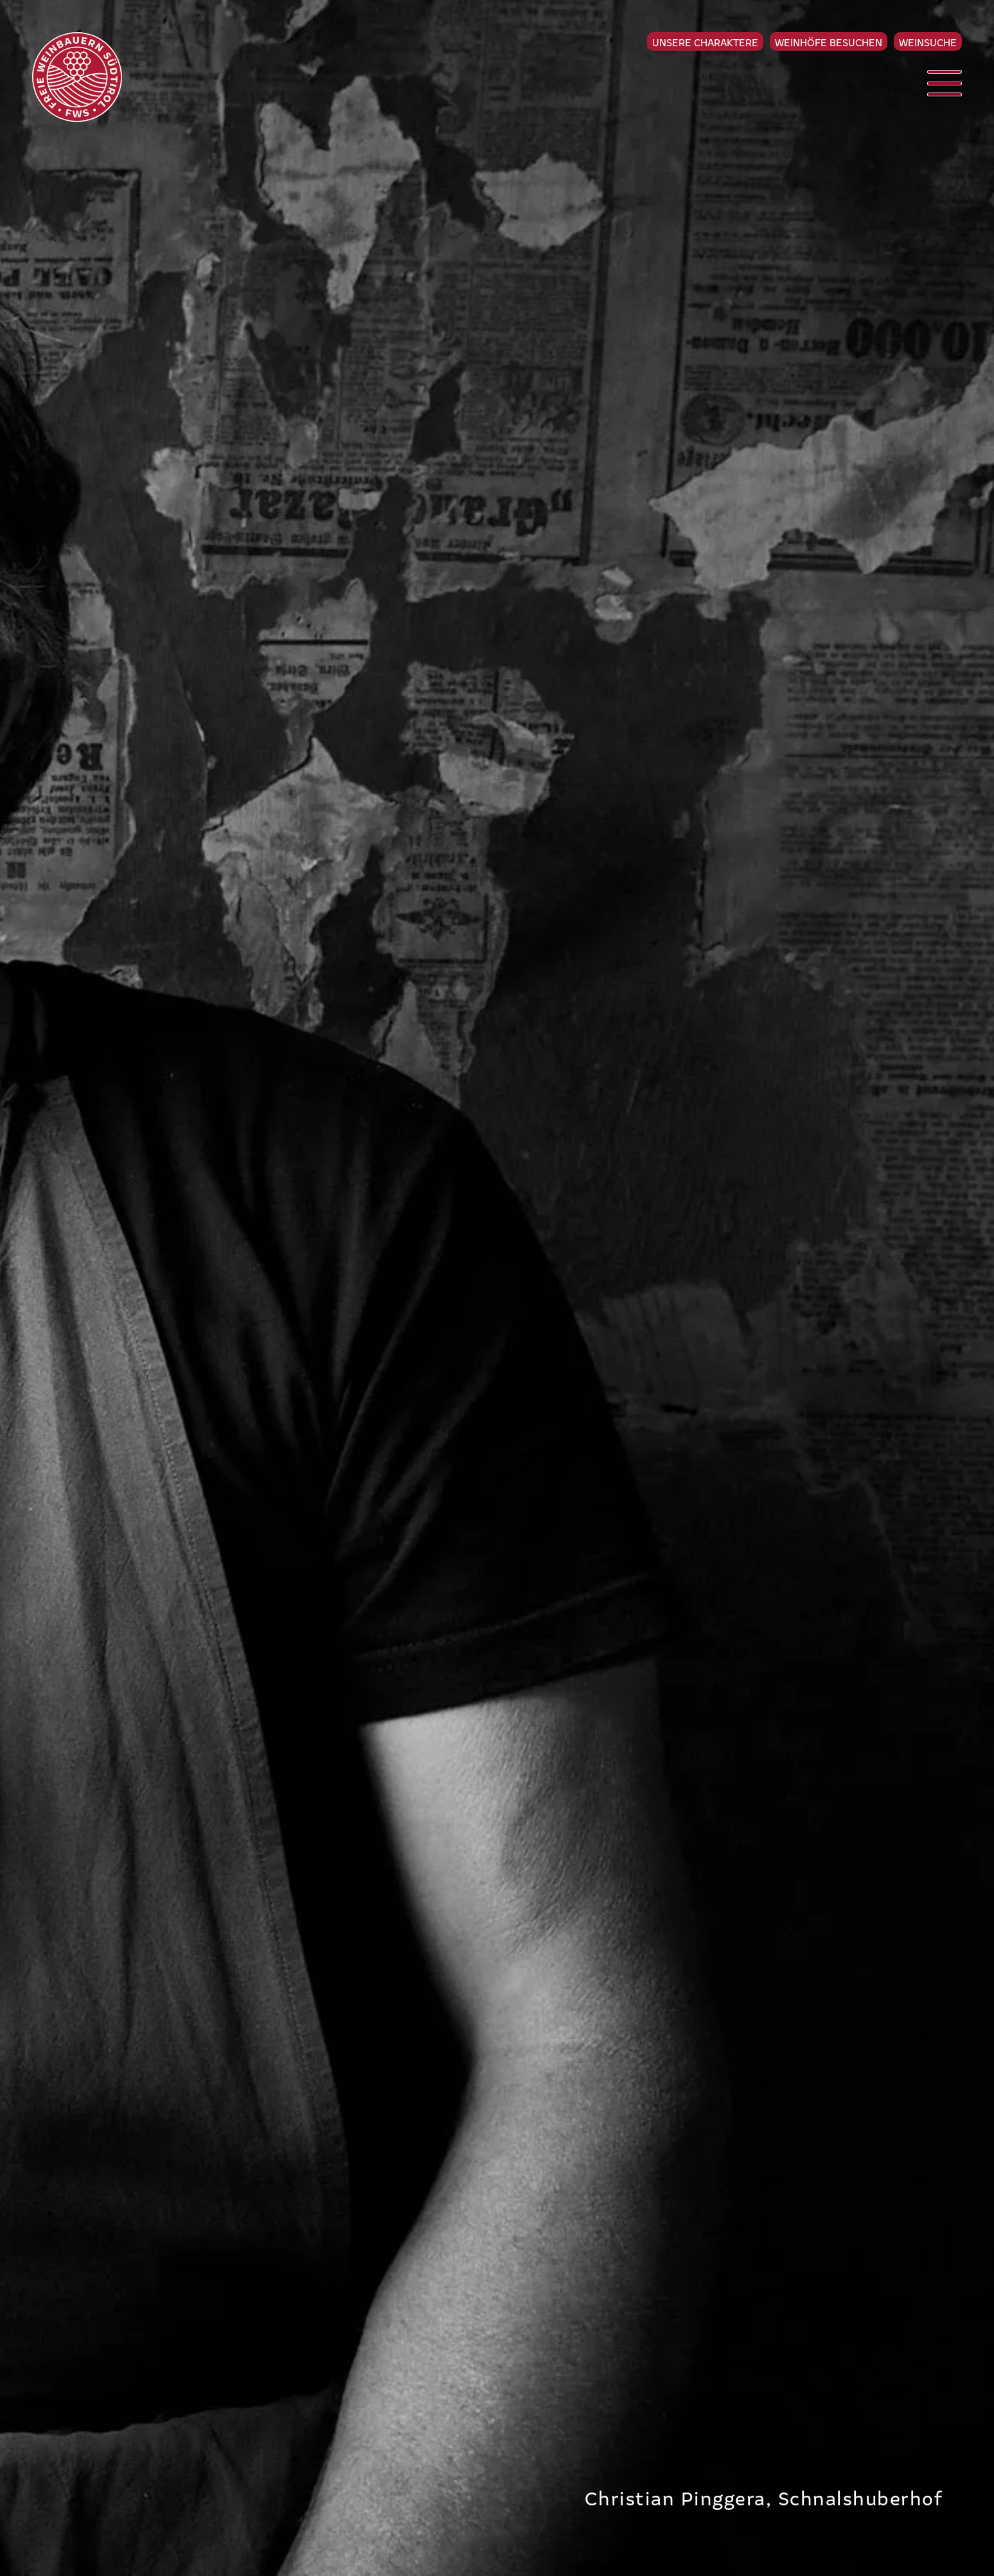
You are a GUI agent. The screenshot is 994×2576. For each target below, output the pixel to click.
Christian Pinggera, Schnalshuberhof (764, 2497)
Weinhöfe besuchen (828, 42)
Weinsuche (928, 42)
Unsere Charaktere (705, 42)
